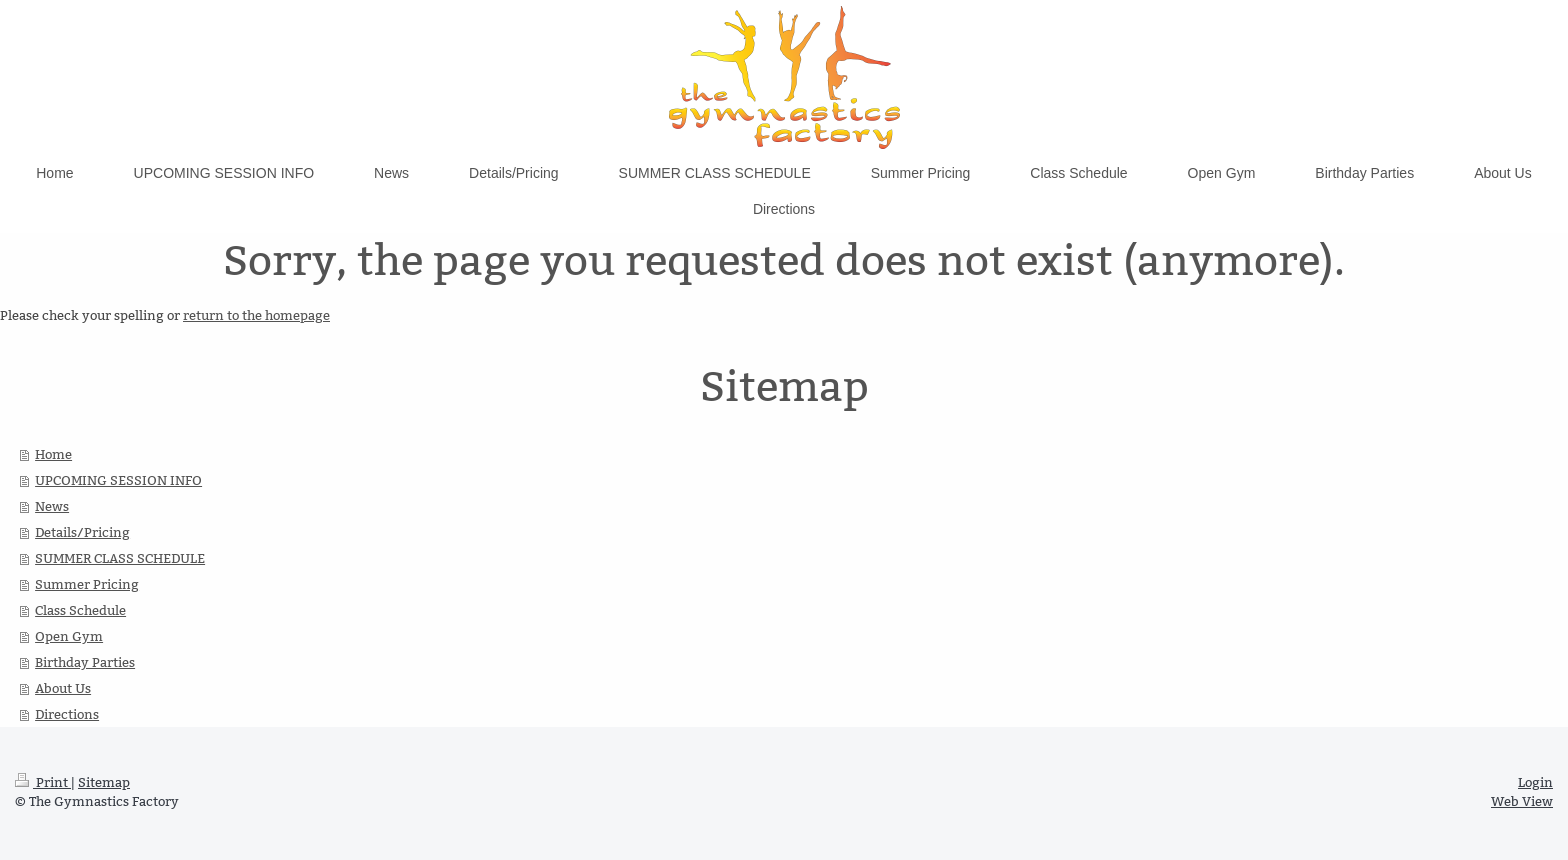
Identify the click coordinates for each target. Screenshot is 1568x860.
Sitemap (104, 782)
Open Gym (69, 636)
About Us (63, 688)
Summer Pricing (87, 584)
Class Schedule (80, 610)
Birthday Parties (85, 662)
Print (43, 782)
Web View (1522, 801)
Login (1535, 782)
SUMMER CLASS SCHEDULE (120, 558)
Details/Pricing (82, 532)
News (52, 506)
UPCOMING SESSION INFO (118, 480)
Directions (67, 714)
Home (53, 454)
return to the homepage (256, 315)
